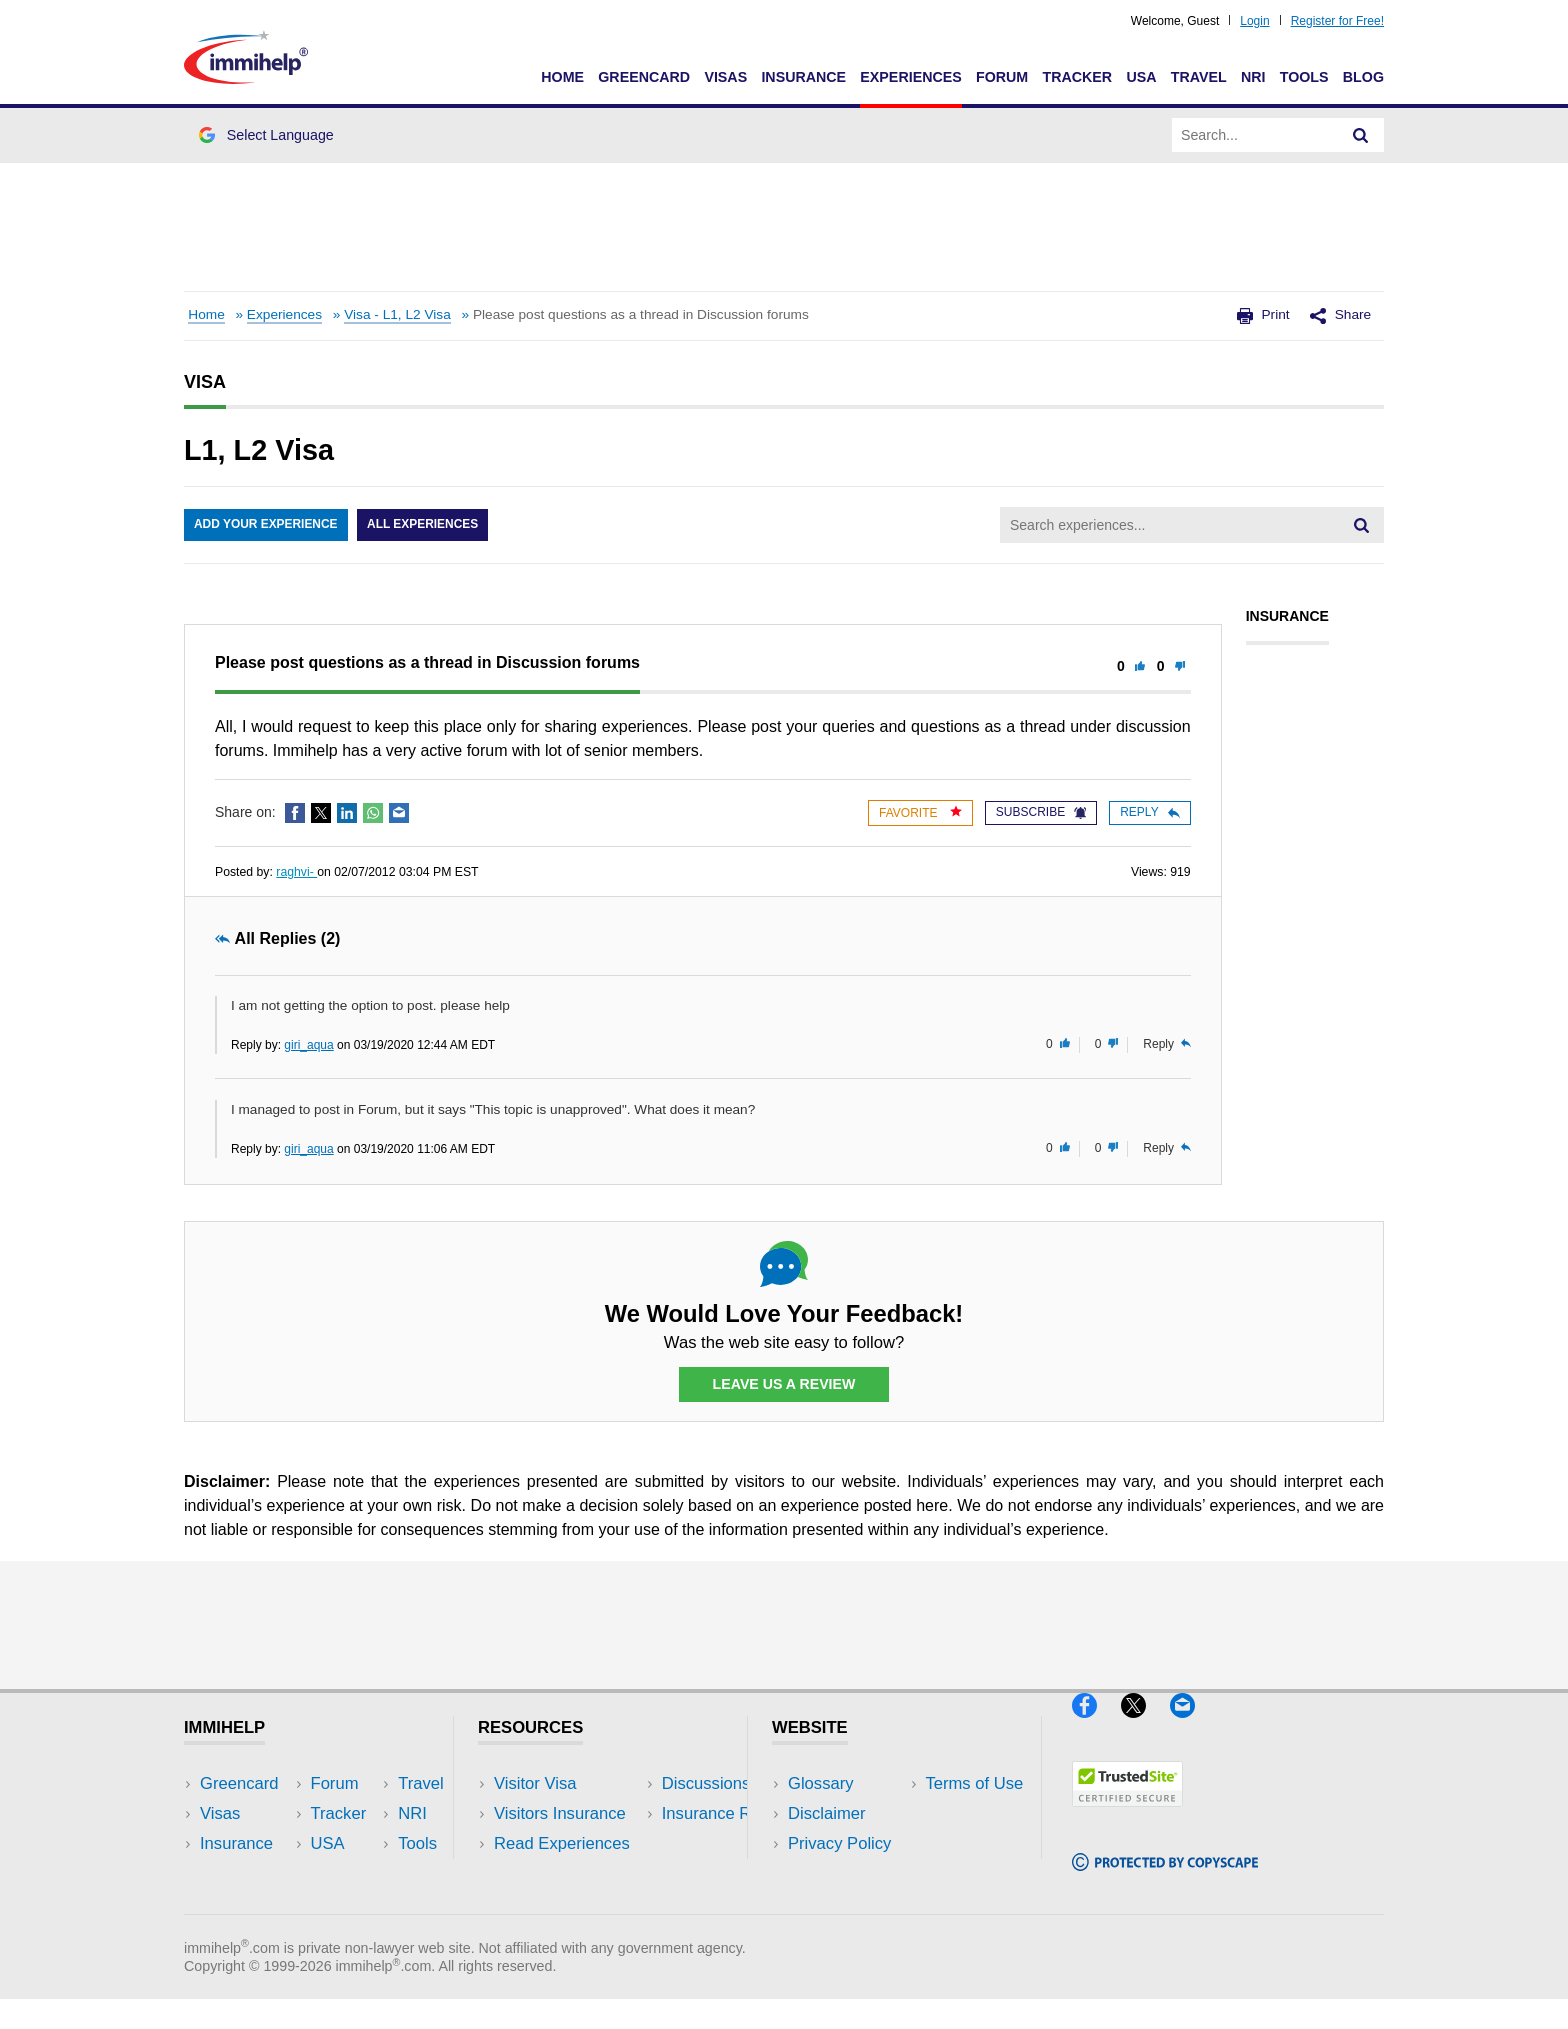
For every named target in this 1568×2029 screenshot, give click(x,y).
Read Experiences (562, 1843)
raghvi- (296, 872)
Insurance (803, 77)
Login (1254, 21)
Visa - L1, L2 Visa (397, 314)
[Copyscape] (1165, 1878)
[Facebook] (1096, 1726)
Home (562, 77)
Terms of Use (837, 1873)
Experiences (910, 77)
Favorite (920, 812)
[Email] (1192, 1726)
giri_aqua (308, 1045)
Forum (1002, 77)
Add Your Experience (266, 525)
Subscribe (1041, 812)
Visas (725, 77)
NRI (1253, 77)
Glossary (821, 1783)
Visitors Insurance (560, 1813)
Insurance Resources (572, 1903)
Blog (1363, 77)
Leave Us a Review (784, 1385)
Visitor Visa (535, 1783)
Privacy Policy (839, 1843)
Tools (1304, 77)
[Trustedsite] (1127, 1815)
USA (1141, 77)
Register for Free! (1337, 21)
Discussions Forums (569, 1873)
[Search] (1361, 135)
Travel (1199, 77)
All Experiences (424, 525)
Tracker (1077, 77)
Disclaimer (827, 1813)
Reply (1149, 812)
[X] (1145, 1726)
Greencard (644, 77)
